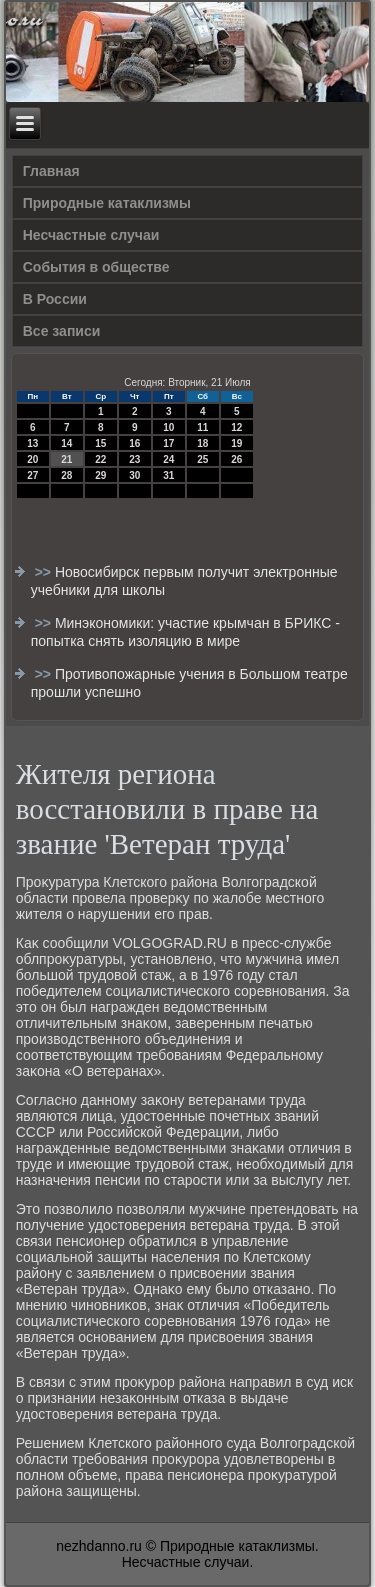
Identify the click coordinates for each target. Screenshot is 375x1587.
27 (32, 475)
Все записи (62, 331)
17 (168, 443)
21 (66, 459)
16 (134, 443)
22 (100, 459)
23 (134, 459)
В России (55, 299)
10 (168, 427)
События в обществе (96, 267)
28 (66, 475)
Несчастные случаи (91, 235)
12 (236, 427)
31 (168, 475)
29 (100, 475)
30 (134, 475)
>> (45, 572)
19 (236, 443)
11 (202, 427)
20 (32, 459)
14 (66, 443)
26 (236, 459)
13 (32, 443)
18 (202, 443)
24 (168, 459)
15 (100, 443)
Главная (51, 171)
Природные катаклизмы (107, 203)
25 (202, 459)
